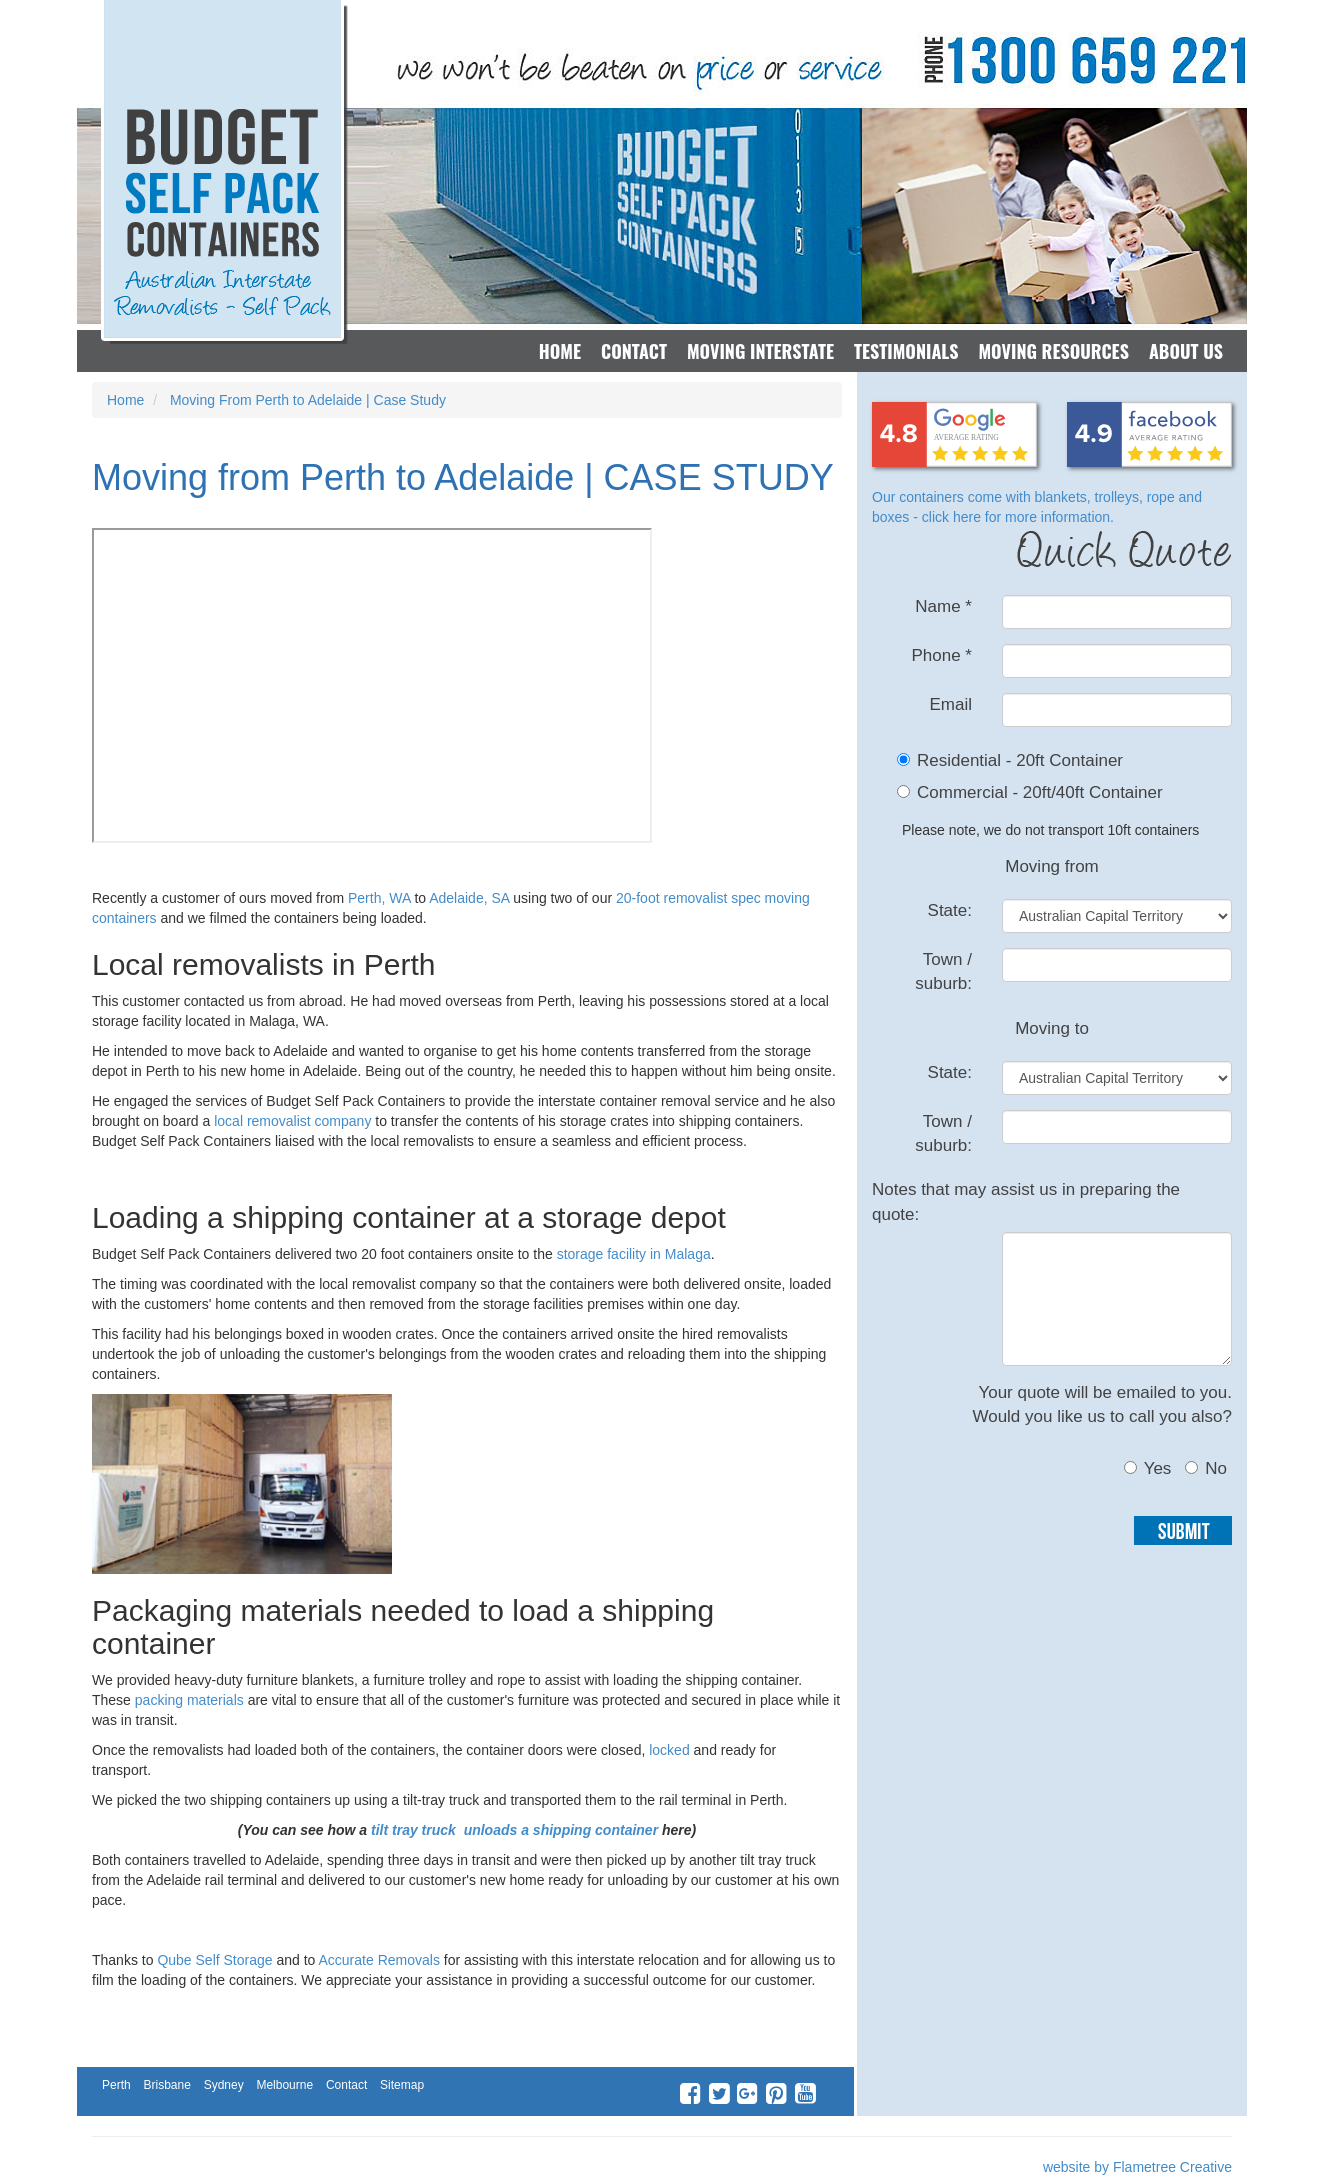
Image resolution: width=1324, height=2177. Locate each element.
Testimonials (906, 351)
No (1206, 1468)
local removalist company (292, 1121)
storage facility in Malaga (634, 1254)
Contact (634, 351)
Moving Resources (1053, 351)
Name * (943, 606)
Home (560, 351)
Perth (116, 2085)
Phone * (941, 655)
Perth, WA (379, 898)
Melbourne (284, 2085)
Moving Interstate (760, 351)
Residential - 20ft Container (1020, 760)
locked (669, 1750)
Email (950, 704)
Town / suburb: (943, 971)
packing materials (187, 1700)
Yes (1148, 1468)
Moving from (1052, 866)
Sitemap (402, 2085)
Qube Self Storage (214, 1960)
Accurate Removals (381, 1960)
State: (950, 910)
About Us (1186, 351)
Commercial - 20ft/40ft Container (1040, 792)
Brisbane (166, 2085)
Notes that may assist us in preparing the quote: (1026, 1201)
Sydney (224, 2085)
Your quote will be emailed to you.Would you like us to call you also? (1102, 1404)
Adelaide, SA (469, 898)
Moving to (1052, 1028)
